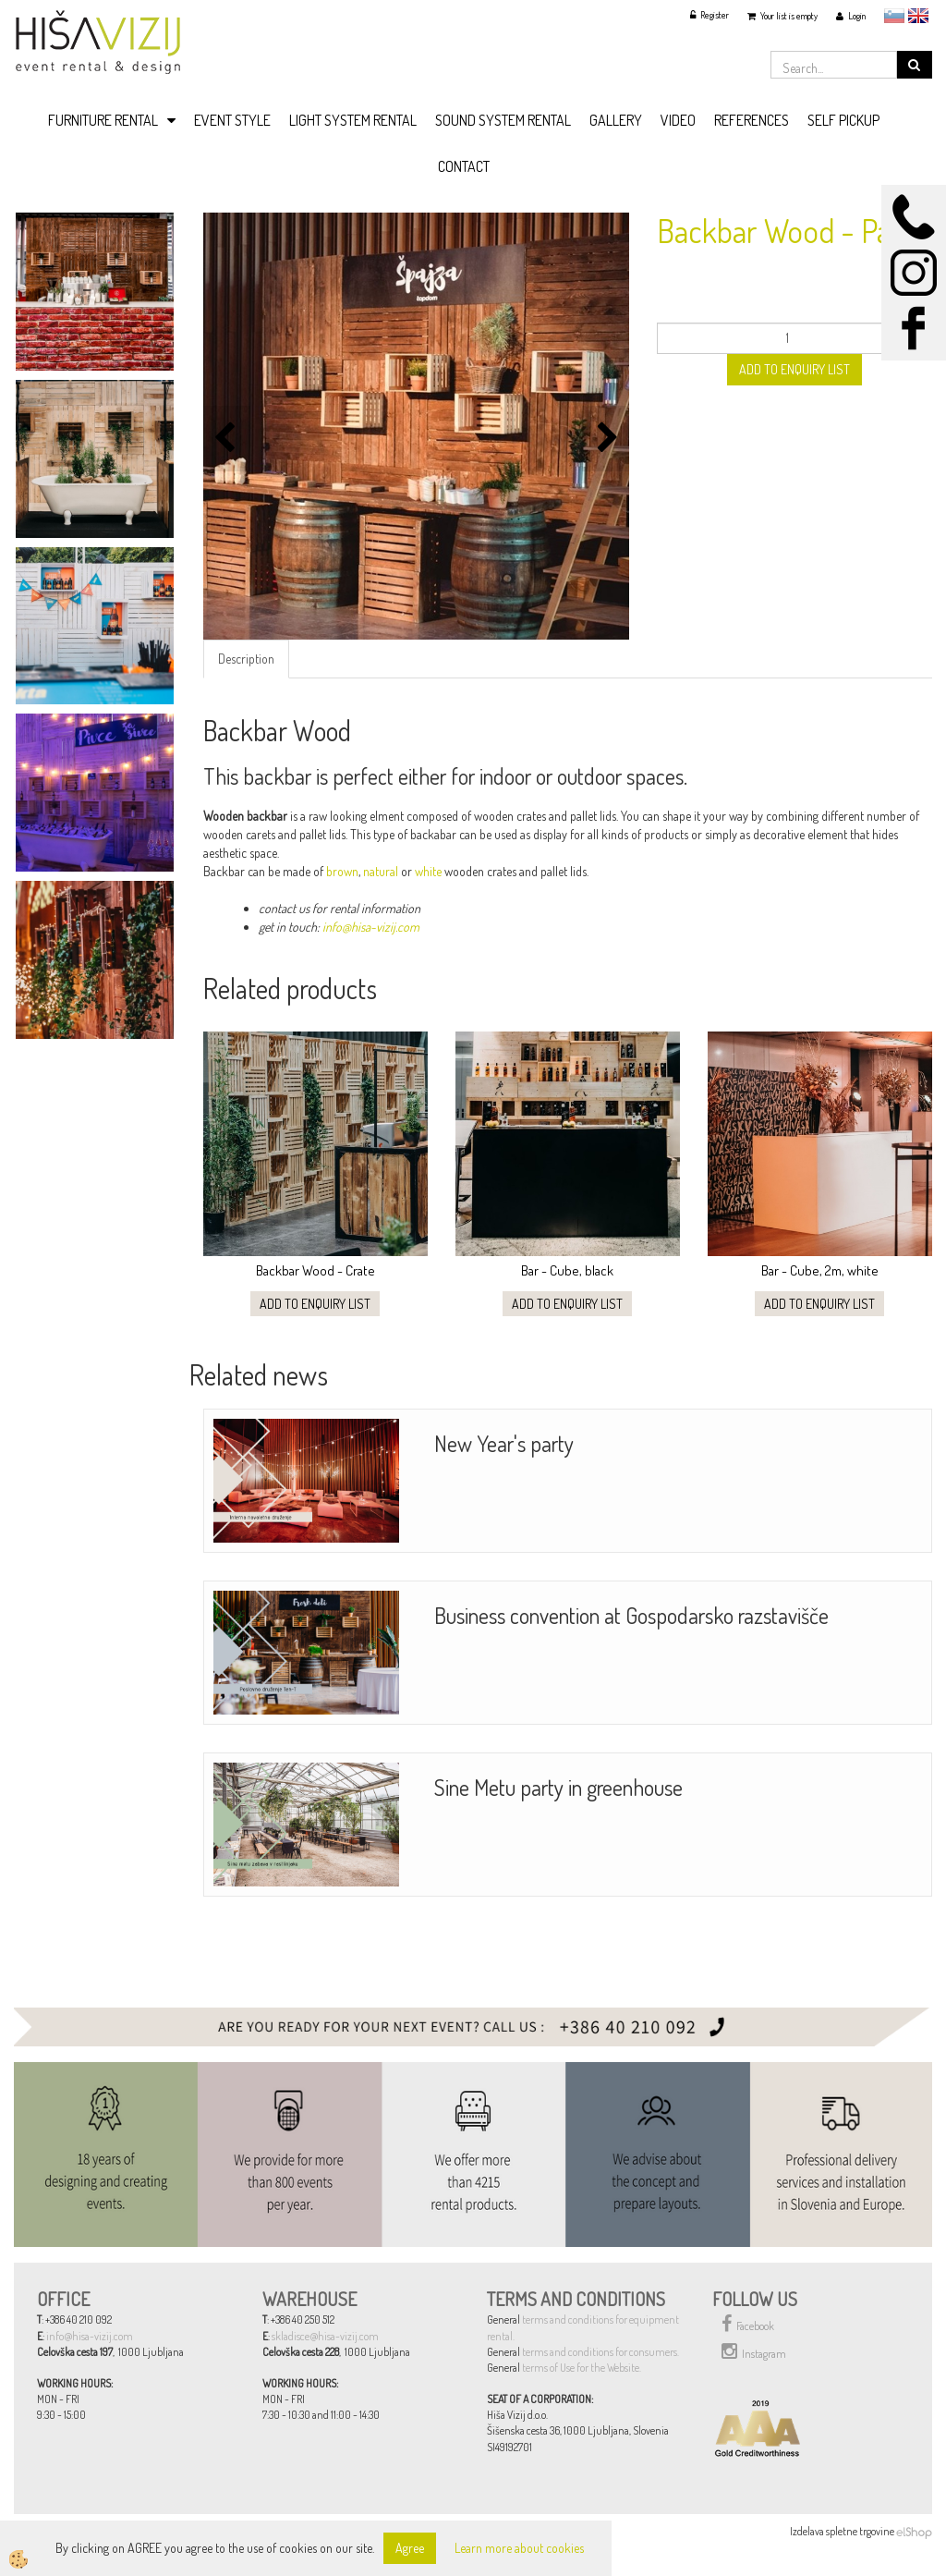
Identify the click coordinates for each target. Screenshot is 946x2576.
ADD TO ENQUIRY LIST (794, 369)
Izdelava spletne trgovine (842, 2531)
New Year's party (504, 1443)
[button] (605, 438)
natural (380, 871)
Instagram (754, 2351)
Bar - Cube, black (567, 1270)
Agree (409, 2548)
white (428, 871)
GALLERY (615, 120)
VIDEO (678, 120)
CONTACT (464, 166)
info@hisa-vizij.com (369, 926)
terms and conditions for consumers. (600, 2352)
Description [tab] (246, 658)
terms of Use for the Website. (581, 2368)
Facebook (748, 2323)
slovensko (894, 15)
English (918, 15)
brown (342, 871)
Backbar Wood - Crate (315, 1270)
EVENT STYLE (232, 120)
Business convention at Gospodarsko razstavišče (631, 1615)
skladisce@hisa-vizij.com (325, 2336)
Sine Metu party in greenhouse (558, 1787)
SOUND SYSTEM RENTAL (503, 120)
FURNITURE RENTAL (103, 120)
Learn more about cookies (519, 2548)
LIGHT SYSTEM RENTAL (353, 120)
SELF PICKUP (843, 120)
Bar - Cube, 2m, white (820, 1270)
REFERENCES (751, 120)
